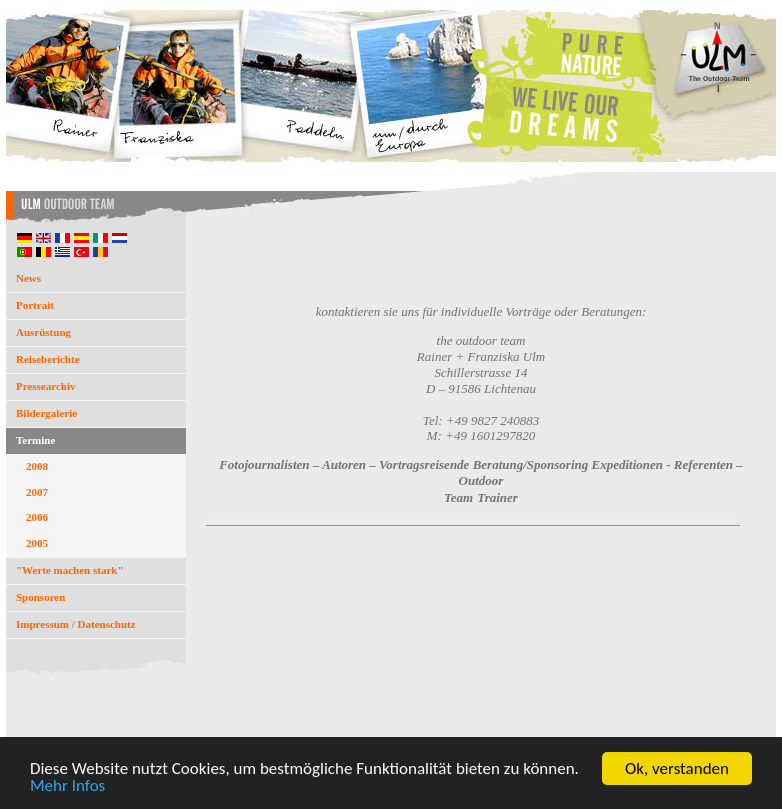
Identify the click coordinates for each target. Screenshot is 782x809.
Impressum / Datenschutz (76, 624)
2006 (37, 517)
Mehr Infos (67, 786)
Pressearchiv (45, 386)
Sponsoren (40, 597)
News (28, 278)
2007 (37, 492)
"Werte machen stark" (70, 570)
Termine (35, 440)
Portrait (35, 305)
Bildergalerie (46, 413)
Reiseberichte (48, 359)
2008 (37, 466)
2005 (37, 543)
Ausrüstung (43, 332)
